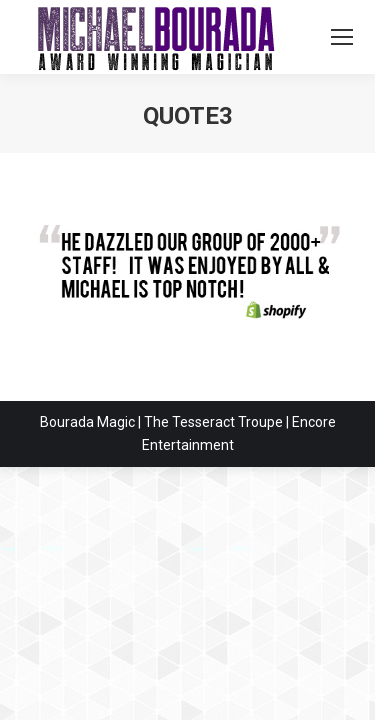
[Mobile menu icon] (342, 37)
